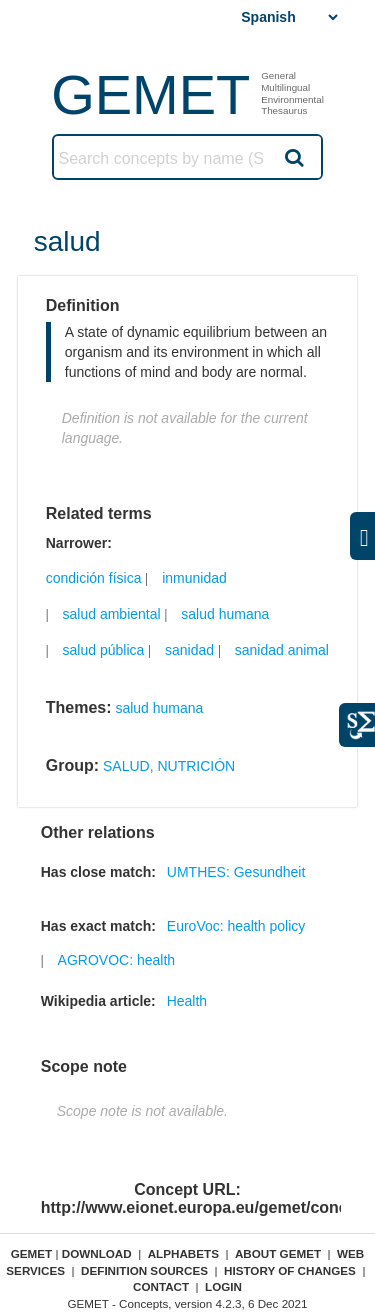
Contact (161, 1286)
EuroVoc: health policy (236, 926)
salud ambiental (112, 614)
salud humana (225, 614)
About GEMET (278, 1253)
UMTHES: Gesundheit (236, 872)
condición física (94, 578)
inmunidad (194, 578)
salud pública (104, 650)
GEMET (150, 94)
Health (187, 1001)
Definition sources (144, 1270)
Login (223, 1286)
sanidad (189, 650)
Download (97, 1253)
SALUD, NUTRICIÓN (169, 766)
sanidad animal (282, 650)
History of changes (290, 1270)
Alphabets (183, 1253)
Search (293, 157)
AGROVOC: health (117, 960)
